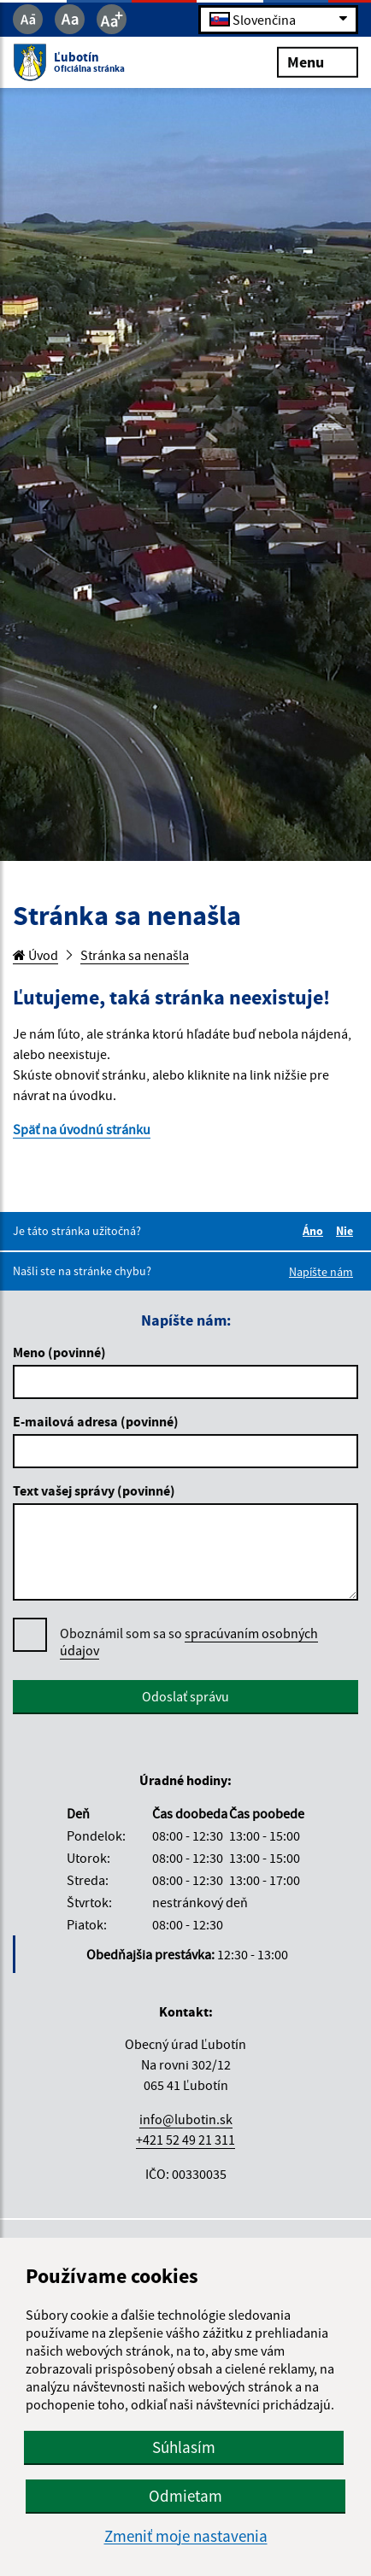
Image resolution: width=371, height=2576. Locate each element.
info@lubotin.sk (186, 2119)
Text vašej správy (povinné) (94, 1490)
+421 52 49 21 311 (185, 2139)
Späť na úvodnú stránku (81, 1129)
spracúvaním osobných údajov (189, 1642)
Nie (347, 1230)
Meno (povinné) (59, 1352)
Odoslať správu (185, 1696)
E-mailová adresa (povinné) (96, 1421)
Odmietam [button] (185, 2495)
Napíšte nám (321, 1271)
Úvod (35, 954)
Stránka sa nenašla (134, 954)
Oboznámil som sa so (189, 1642)
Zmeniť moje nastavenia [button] (186, 2536)
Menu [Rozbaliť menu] (317, 61)
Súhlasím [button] (183, 2447)
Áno (315, 1230)
